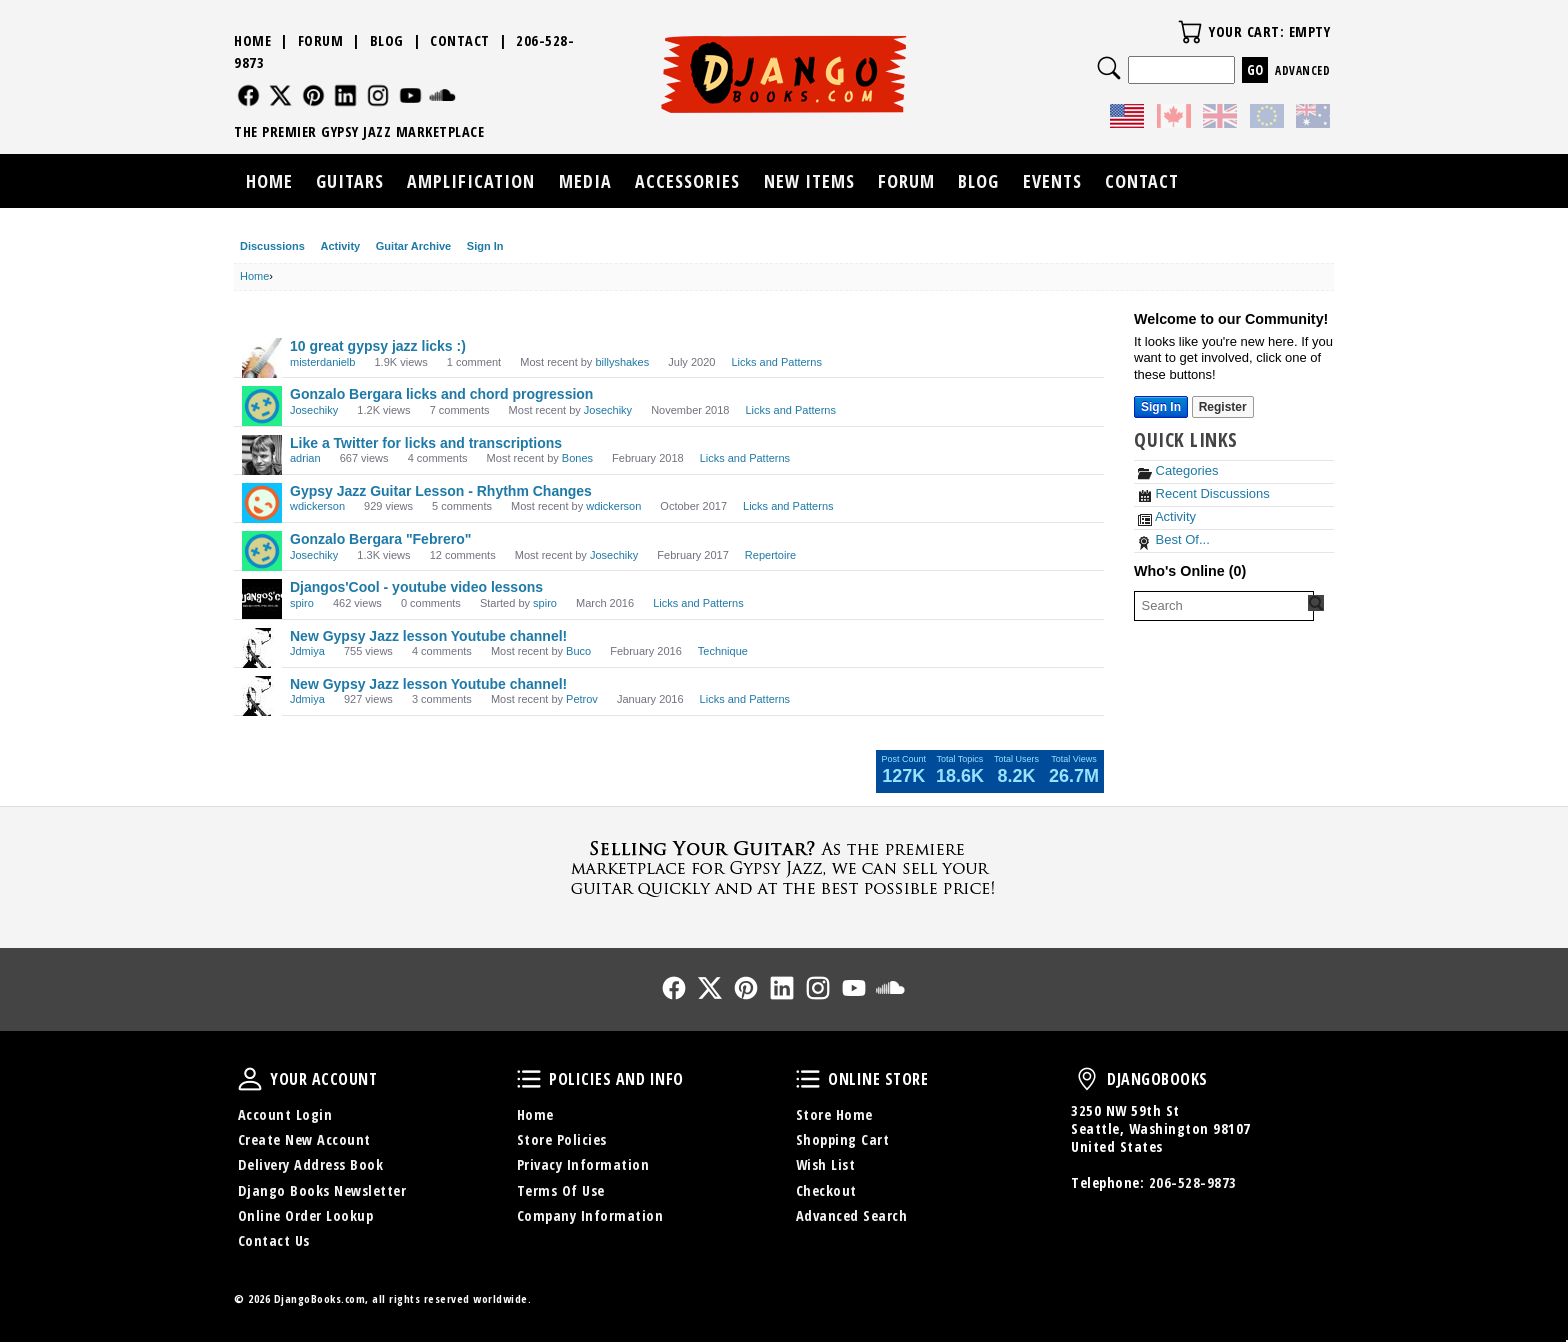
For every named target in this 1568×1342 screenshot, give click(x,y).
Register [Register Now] (1223, 407)
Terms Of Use (561, 1190)
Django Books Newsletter (322, 1190)
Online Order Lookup (306, 1215)
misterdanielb (322, 362)
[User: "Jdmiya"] (262, 648)
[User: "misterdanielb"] (262, 358)
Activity (340, 246)
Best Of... (1174, 539)
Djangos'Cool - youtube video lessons (416, 587)
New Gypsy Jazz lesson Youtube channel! (428, 636)
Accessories (687, 181)
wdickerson (317, 506)
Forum (321, 40)
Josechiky (314, 410)
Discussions (272, 246)
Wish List (826, 1164)
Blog (387, 40)
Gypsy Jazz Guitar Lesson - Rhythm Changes (441, 491)
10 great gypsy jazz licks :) (378, 346)
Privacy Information (583, 1164)
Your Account (250, 1079)
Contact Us (274, 1240)
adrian (305, 458)
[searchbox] (1224, 606)
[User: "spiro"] (262, 599)
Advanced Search (852, 1215)
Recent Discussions (1204, 493)
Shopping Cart (843, 1139)
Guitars (350, 181)
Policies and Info (529, 1079)
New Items (809, 181)
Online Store (808, 1079)
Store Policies (562, 1139)
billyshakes (622, 362)
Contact (460, 40)
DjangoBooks (1087, 1079)
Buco (578, 651)
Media (585, 181)
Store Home (834, 1114)
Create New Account (304, 1139)
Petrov (582, 699)
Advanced (1302, 70)
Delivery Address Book (311, 1164)
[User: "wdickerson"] (262, 503)
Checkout (826, 1190)
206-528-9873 (1193, 1182)
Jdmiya (307, 651)
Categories (1178, 470)
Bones (577, 458)
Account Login (285, 1114)
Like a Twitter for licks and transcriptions (426, 443)
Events (1052, 181)
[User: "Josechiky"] (262, 406)
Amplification (471, 181)
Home (252, 40)
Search (1109, 68)
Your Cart (1190, 32)
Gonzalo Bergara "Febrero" (380, 539)
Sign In (485, 246)
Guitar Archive (413, 246)
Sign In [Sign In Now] (1161, 407)
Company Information (590, 1215)
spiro (302, 603)
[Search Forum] (1316, 603)
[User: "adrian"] (262, 455)
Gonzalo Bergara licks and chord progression (441, 394)
